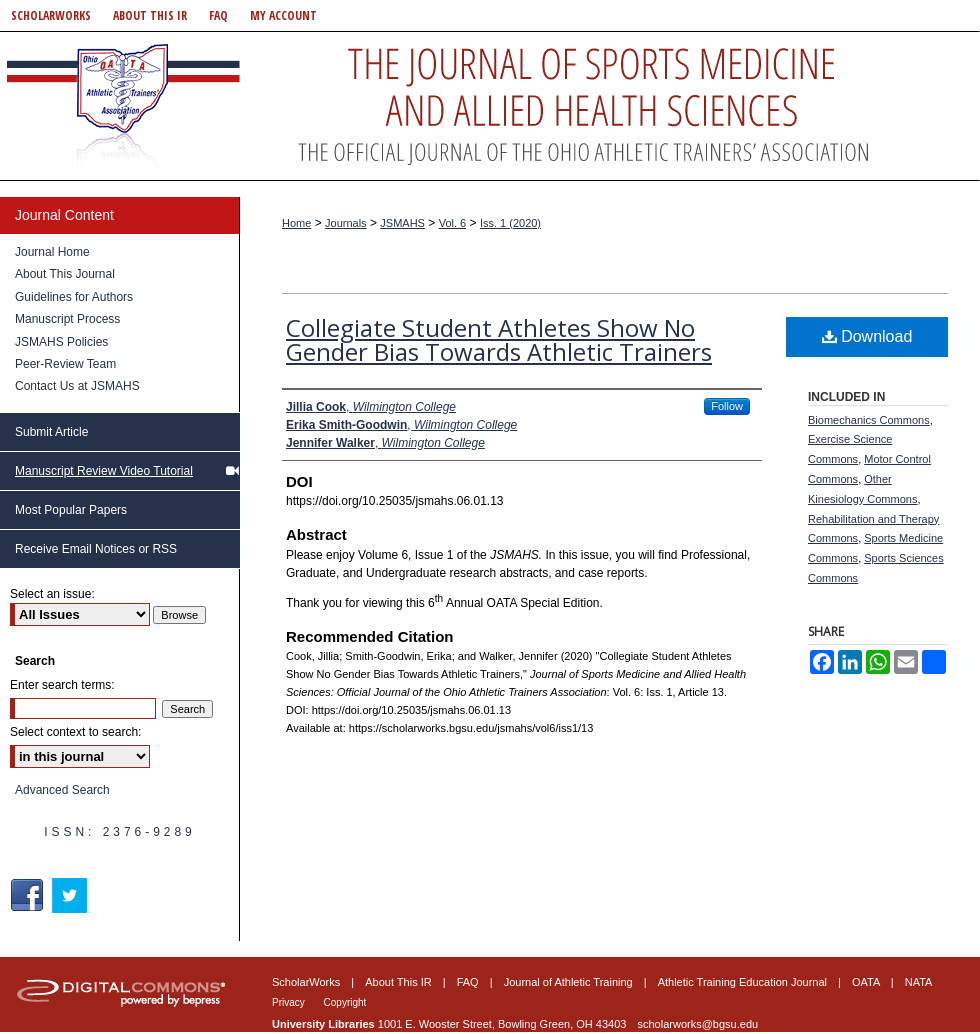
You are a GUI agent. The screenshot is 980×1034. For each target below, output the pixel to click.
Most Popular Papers (71, 510)
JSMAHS (402, 223)
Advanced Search (62, 790)
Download (867, 336)
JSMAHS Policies (61, 342)
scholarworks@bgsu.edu (698, 1024)
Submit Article (51, 432)
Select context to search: (75, 732)
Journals (346, 223)
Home (296, 223)
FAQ (469, 982)
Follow (727, 406)
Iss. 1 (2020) (510, 223)
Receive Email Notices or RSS (96, 549)
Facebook (29, 895)
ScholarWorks (307, 982)
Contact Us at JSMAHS (77, 386)
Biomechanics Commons (869, 420)
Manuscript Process (67, 319)
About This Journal (65, 274)
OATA (867, 982)
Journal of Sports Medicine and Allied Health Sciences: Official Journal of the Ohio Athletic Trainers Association (490, 106)
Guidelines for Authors (74, 297)
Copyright (345, 1002)
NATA (919, 982)
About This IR (400, 982)
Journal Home (52, 252)
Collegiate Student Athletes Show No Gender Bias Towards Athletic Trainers (499, 339)
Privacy (290, 1002)
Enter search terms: (62, 685)
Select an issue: (52, 594)
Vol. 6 (453, 223)
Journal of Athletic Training (570, 982)
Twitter (71, 895)
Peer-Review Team (65, 364)
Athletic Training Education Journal (744, 982)
